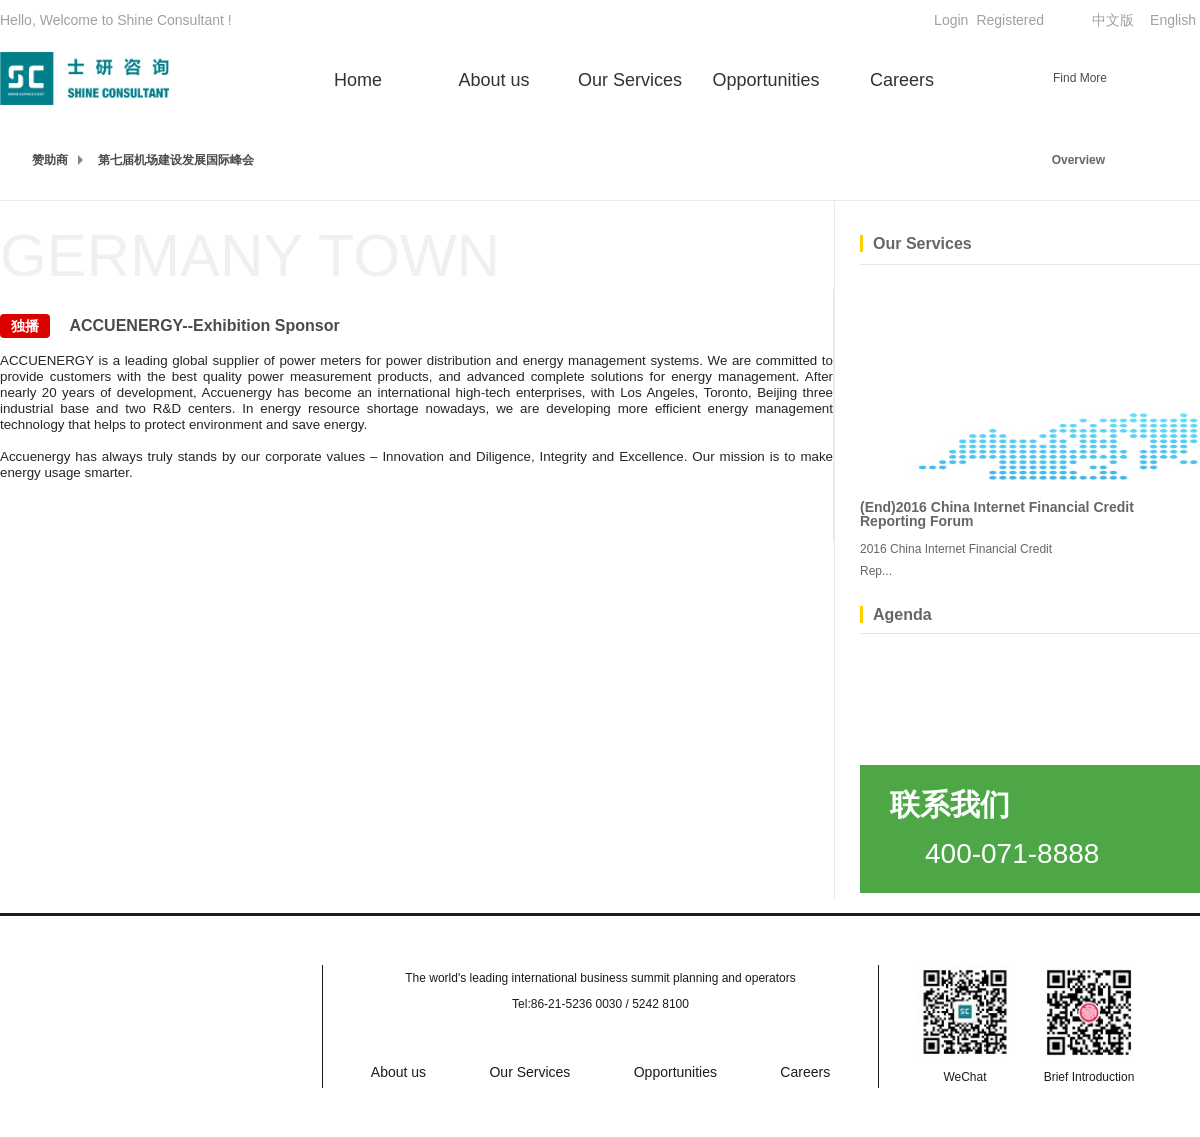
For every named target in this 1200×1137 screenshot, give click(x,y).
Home (358, 80)
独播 (25, 326)
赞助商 (50, 160)
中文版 (1113, 20)
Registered (1010, 20)
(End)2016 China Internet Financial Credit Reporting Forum (997, 514)
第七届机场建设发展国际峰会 (176, 160)
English (1173, 20)
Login (951, 20)
